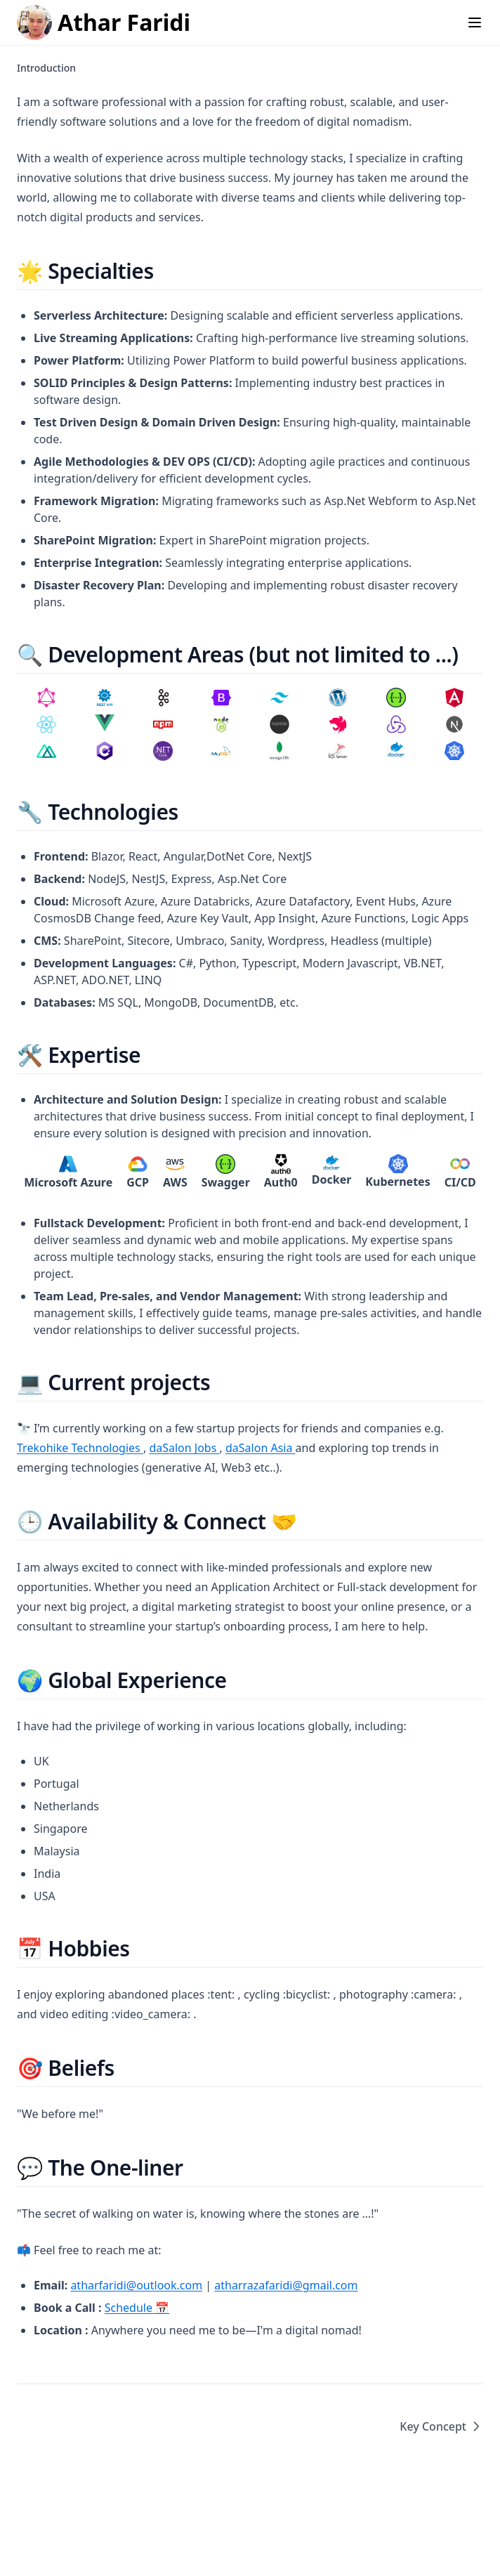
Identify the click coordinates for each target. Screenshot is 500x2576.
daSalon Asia (260, 1448)
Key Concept (441, 2426)
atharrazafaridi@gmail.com (285, 2285)
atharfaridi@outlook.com (136, 2285)
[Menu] (475, 22)
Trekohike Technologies (80, 1448)
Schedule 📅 (137, 2307)
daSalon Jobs (184, 1448)
